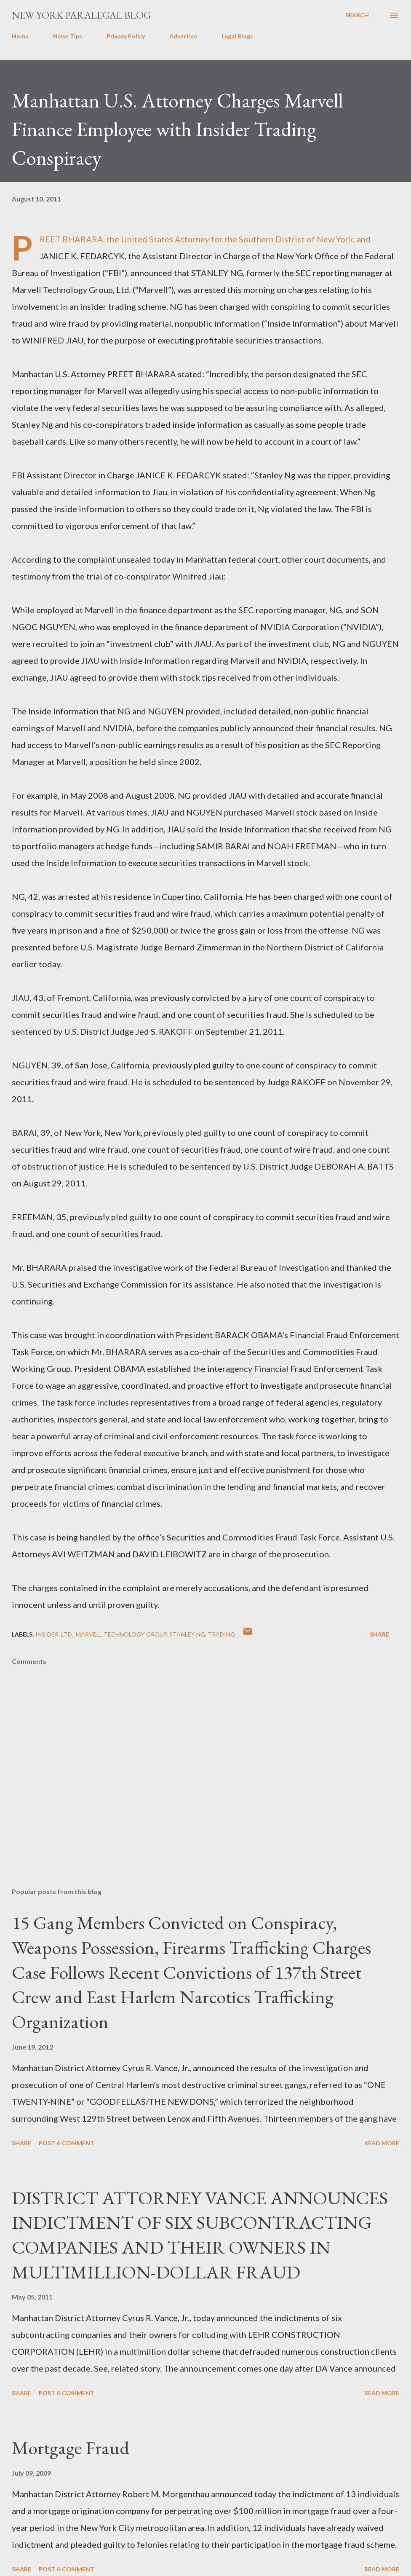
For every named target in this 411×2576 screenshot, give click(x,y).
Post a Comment (66, 2143)
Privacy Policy (126, 36)
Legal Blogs (237, 36)
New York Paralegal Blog (81, 14)
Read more (381, 2143)
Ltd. (67, 1634)
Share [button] (379, 1634)
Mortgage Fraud (70, 2448)
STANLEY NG (187, 1634)
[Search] (357, 15)
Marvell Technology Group (121, 1634)
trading (221, 1634)
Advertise (183, 36)
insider (47, 1634)
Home (20, 36)
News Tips (67, 36)
